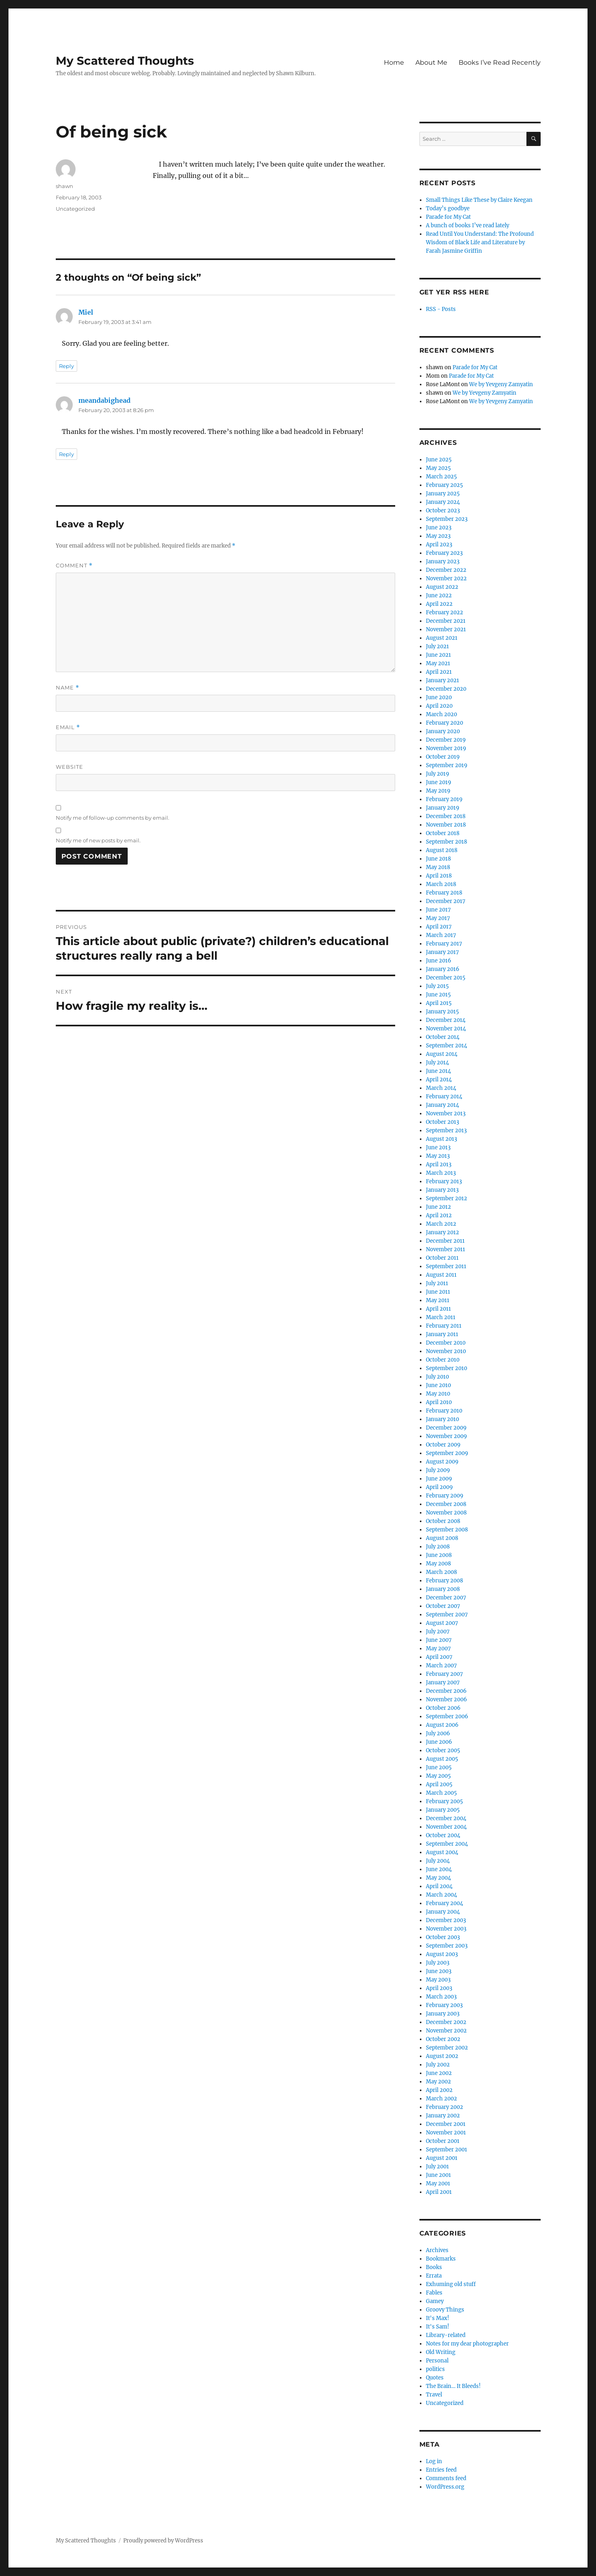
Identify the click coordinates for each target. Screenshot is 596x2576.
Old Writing (440, 2352)
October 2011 (442, 1257)
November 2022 (446, 578)
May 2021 (438, 663)
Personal (437, 2360)
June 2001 (438, 2175)
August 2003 (442, 1954)
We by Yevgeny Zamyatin (501, 384)
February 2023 (444, 553)
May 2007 (438, 1648)
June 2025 (439, 459)
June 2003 (438, 1971)
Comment (74, 565)
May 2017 (438, 918)
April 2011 (438, 1308)
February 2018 (444, 892)
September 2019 (447, 765)
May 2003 (438, 1979)
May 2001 (438, 2183)
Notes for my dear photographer (467, 2343)
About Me (431, 62)
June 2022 (439, 595)
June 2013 (438, 1147)
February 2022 (444, 612)
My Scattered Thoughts (125, 61)
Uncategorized (75, 208)
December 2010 (445, 1342)
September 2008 (447, 1529)
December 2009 (446, 1427)
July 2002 (438, 2064)
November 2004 (446, 1826)
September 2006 (447, 1716)
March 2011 (440, 1317)
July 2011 (437, 1283)
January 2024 (443, 502)
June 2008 (439, 1555)
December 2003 (446, 1920)
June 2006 (439, 1741)
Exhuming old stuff (451, 2284)
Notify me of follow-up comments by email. (112, 817)
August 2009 (442, 1461)
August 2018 (441, 850)
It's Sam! (437, 2326)
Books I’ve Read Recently (500, 62)
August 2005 (442, 1758)
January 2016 (442, 969)
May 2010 (438, 1393)
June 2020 (439, 697)
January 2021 (442, 680)
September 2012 (446, 1198)
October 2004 (443, 1835)
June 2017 (438, 909)
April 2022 (439, 604)
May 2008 (438, 1563)
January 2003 (442, 2013)
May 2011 (437, 1300)
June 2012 (438, 1206)
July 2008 (438, 1546)
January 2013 (442, 1189)
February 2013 (444, 1181)
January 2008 (443, 1589)
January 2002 (443, 2115)
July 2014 (437, 1062)
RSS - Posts (441, 309)
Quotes (435, 2377)
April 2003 (439, 1988)
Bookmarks (441, 2258)
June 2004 (439, 1869)
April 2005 (439, 1784)
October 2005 (443, 1750)
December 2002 (446, 2022)
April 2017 (439, 926)
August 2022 (442, 587)
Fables (434, 2292)
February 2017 (444, 943)
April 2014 (439, 1079)
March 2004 (441, 1894)
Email (68, 727)
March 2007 (441, 1665)
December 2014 (445, 1020)
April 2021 (439, 671)
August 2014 (441, 1054)
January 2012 (442, 1232)
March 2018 (441, 884)
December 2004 (446, 1818)
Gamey (435, 2301)
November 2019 (446, 748)
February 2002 (444, 2107)
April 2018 (439, 875)
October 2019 (443, 756)
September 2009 (447, 1453)
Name (67, 687)
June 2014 (438, 1071)
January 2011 (442, 1334)
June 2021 (438, 654)
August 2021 (441, 637)
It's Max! (437, 2318)
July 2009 (438, 1470)
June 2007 (439, 1640)
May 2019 (438, 790)
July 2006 (438, 1733)
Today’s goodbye (448, 208)
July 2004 (438, 1860)
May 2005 (438, 1775)
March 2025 (441, 476)
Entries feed (441, 2469)
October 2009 (443, 1444)
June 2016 (438, 960)
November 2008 (446, 1512)
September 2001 (446, 2149)
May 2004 (438, 1877)
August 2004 (442, 1852)
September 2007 (447, 1614)
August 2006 (442, 1725)
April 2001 (439, 2192)
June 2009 (439, 1478)
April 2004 (439, 1886)
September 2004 (447, 1843)
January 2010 (442, 1419)
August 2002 (442, 2056)
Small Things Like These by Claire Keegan (479, 200)
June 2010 (438, 1385)
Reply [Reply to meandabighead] (66, 454)
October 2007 (443, 1606)
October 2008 (443, 1521)
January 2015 (442, 1011)
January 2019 (442, 807)
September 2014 (446, 1045)
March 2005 (441, 1792)
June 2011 (438, 1291)
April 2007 (439, 1657)
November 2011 (445, 1249)
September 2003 (447, 1945)
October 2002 (443, 2039)
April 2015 (439, 1003)
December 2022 (446, 570)
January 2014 (442, 1105)
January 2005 (443, 1809)
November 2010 (446, 1351)
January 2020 (443, 731)
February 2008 (444, 1580)
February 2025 (444, 485)
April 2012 (439, 1215)
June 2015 (438, 994)
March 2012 (441, 1223)
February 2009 (444, 1495)
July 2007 (438, 1631)
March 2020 (441, 714)
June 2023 (438, 527)
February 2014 (444, 1096)
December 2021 (445, 621)
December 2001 (445, 2124)
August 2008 (442, 1538)
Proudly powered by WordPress (163, 2540)
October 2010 (442, 1359)
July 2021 (437, 646)
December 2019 (446, 739)
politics (435, 2369)
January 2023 (442, 561)
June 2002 (439, 2073)
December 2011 (445, 1240)
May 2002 (438, 2081)
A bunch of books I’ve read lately (467, 225)
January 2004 (443, 1911)
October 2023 (443, 510)
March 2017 (441, 935)
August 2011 (441, 1274)
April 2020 (439, 705)
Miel (85, 312)
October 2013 (442, 1122)
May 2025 (438, 468)
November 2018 (446, 824)
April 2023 (439, 544)
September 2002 (447, 2047)
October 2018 (442, 833)
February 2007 (444, 1674)
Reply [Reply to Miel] (66, 366)
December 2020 (446, 688)
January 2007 (443, 1682)
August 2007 (442, 1623)
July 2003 (437, 1962)
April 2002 (439, 2090)
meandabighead (104, 400)
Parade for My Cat (448, 217)
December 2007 (446, 1597)
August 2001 (441, 2158)
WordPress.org (445, 2486)
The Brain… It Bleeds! (453, 2386)
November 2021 (446, 629)
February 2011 (443, 1325)
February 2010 (444, 1410)
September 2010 (446, 1368)
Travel (434, 2394)
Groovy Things (445, 2309)
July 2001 (437, 2166)
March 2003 (441, 1996)
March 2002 (441, 2098)
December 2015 (445, 977)
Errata (434, 2275)
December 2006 (446, 1691)
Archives (437, 2250)
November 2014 (446, 1028)
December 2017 (445, 901)
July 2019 (437, 773)
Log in (434, 2461)
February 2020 (444, 722)
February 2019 (444, 799)
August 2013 (441, 1139)
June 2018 (438, 858)
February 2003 (444, 2005)
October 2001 (442, 2141)
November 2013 (445, 1113)
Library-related (445, 2335)
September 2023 (447, 519)
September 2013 (446, 1130)
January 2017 (442, 952)
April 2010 (439, 1402)
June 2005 (439, 1767)
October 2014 (442, 1037)
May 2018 (438, 867)
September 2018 (446, 841)
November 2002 (446, 2030)
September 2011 (446, 1266)
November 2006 (446, 1699)
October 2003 (443, 1937)
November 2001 (446, 2132)
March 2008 (441, 1572)
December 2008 (446, 1504)
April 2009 (439, 1487)
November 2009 (446, 1436)
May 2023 (438, 536)
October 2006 (443, 1708)
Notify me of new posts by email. (98, 840)
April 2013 (438, 1164)
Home (394, 62)
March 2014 (441, 1088)
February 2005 (444, 1801)
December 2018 (445, 816)
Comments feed (446, 2478)
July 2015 (437, 986)
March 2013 (441, 1173)
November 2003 (446, 1928)
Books (434, 2267)
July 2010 (437, 1376)
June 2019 (438, 782)
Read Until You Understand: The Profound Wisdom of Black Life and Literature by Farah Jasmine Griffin (480, 242)
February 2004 (444, 1903)
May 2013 (438, 1156)
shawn (64, 186)
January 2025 (443, 493)
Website (69, 766)
